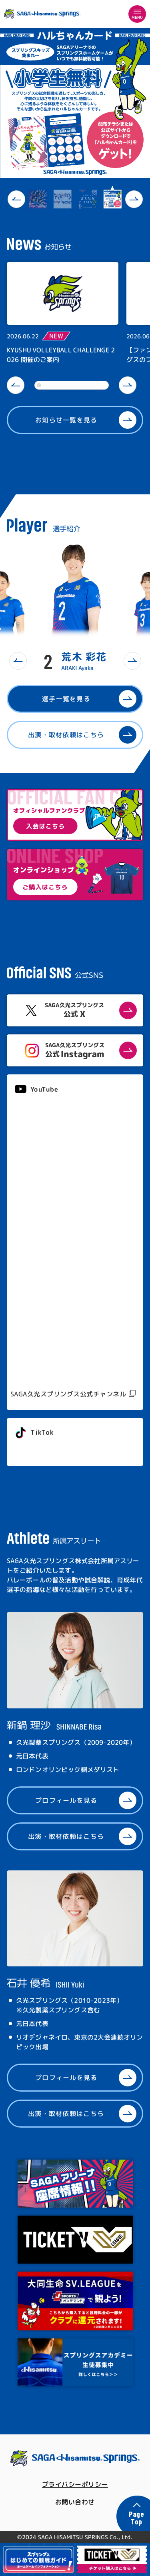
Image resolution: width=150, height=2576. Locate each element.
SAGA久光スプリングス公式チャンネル (68, 1394)
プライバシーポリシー (75, 2484)
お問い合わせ (75, 2502)
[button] (16, 199)
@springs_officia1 (44, 1450)
